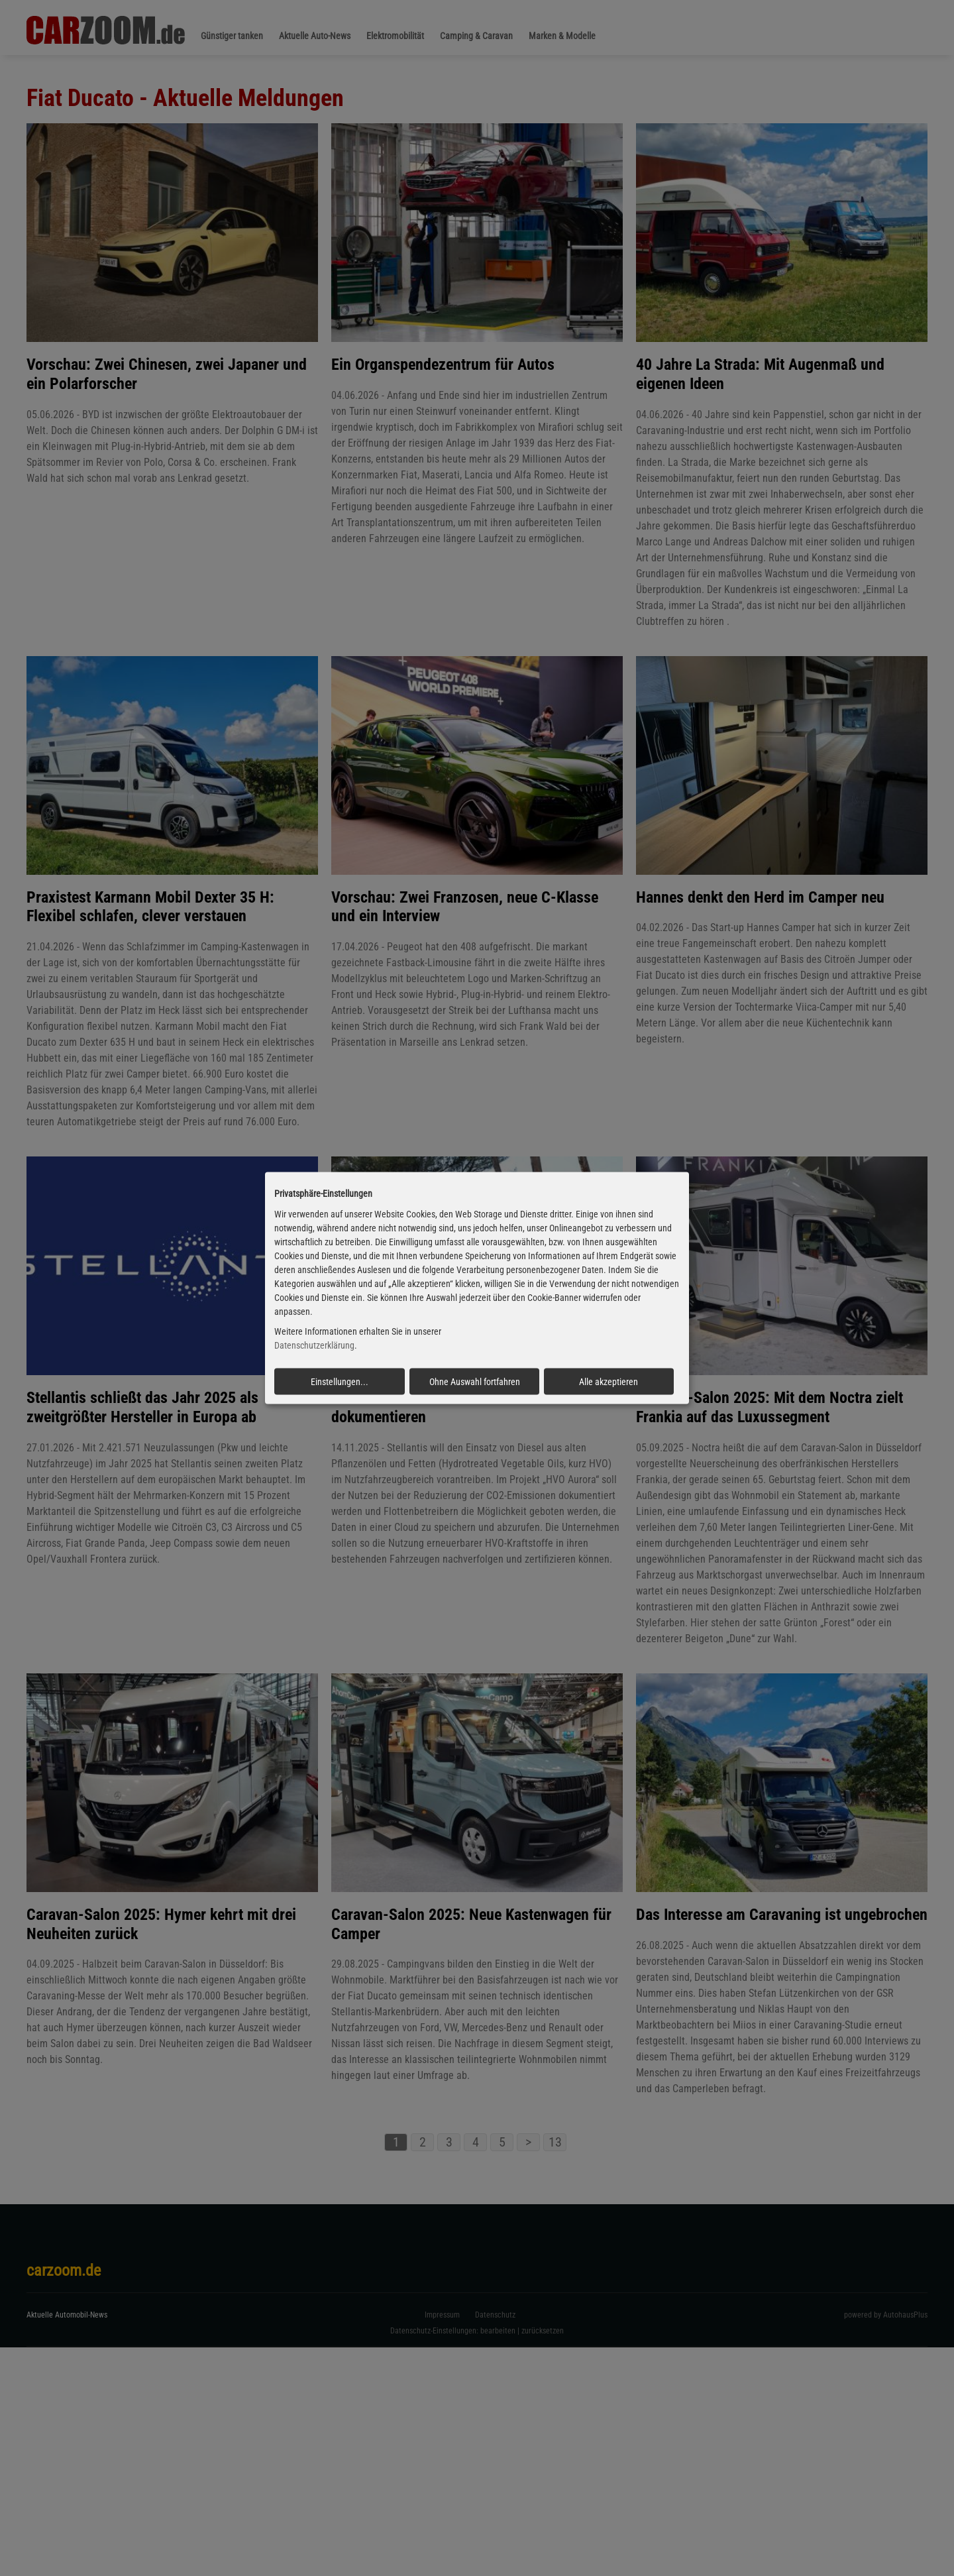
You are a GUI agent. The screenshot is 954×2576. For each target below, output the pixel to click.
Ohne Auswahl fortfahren (474, 1381)
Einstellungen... (339, 1381)
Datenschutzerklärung (314, 1345)
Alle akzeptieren (608, 1381)
